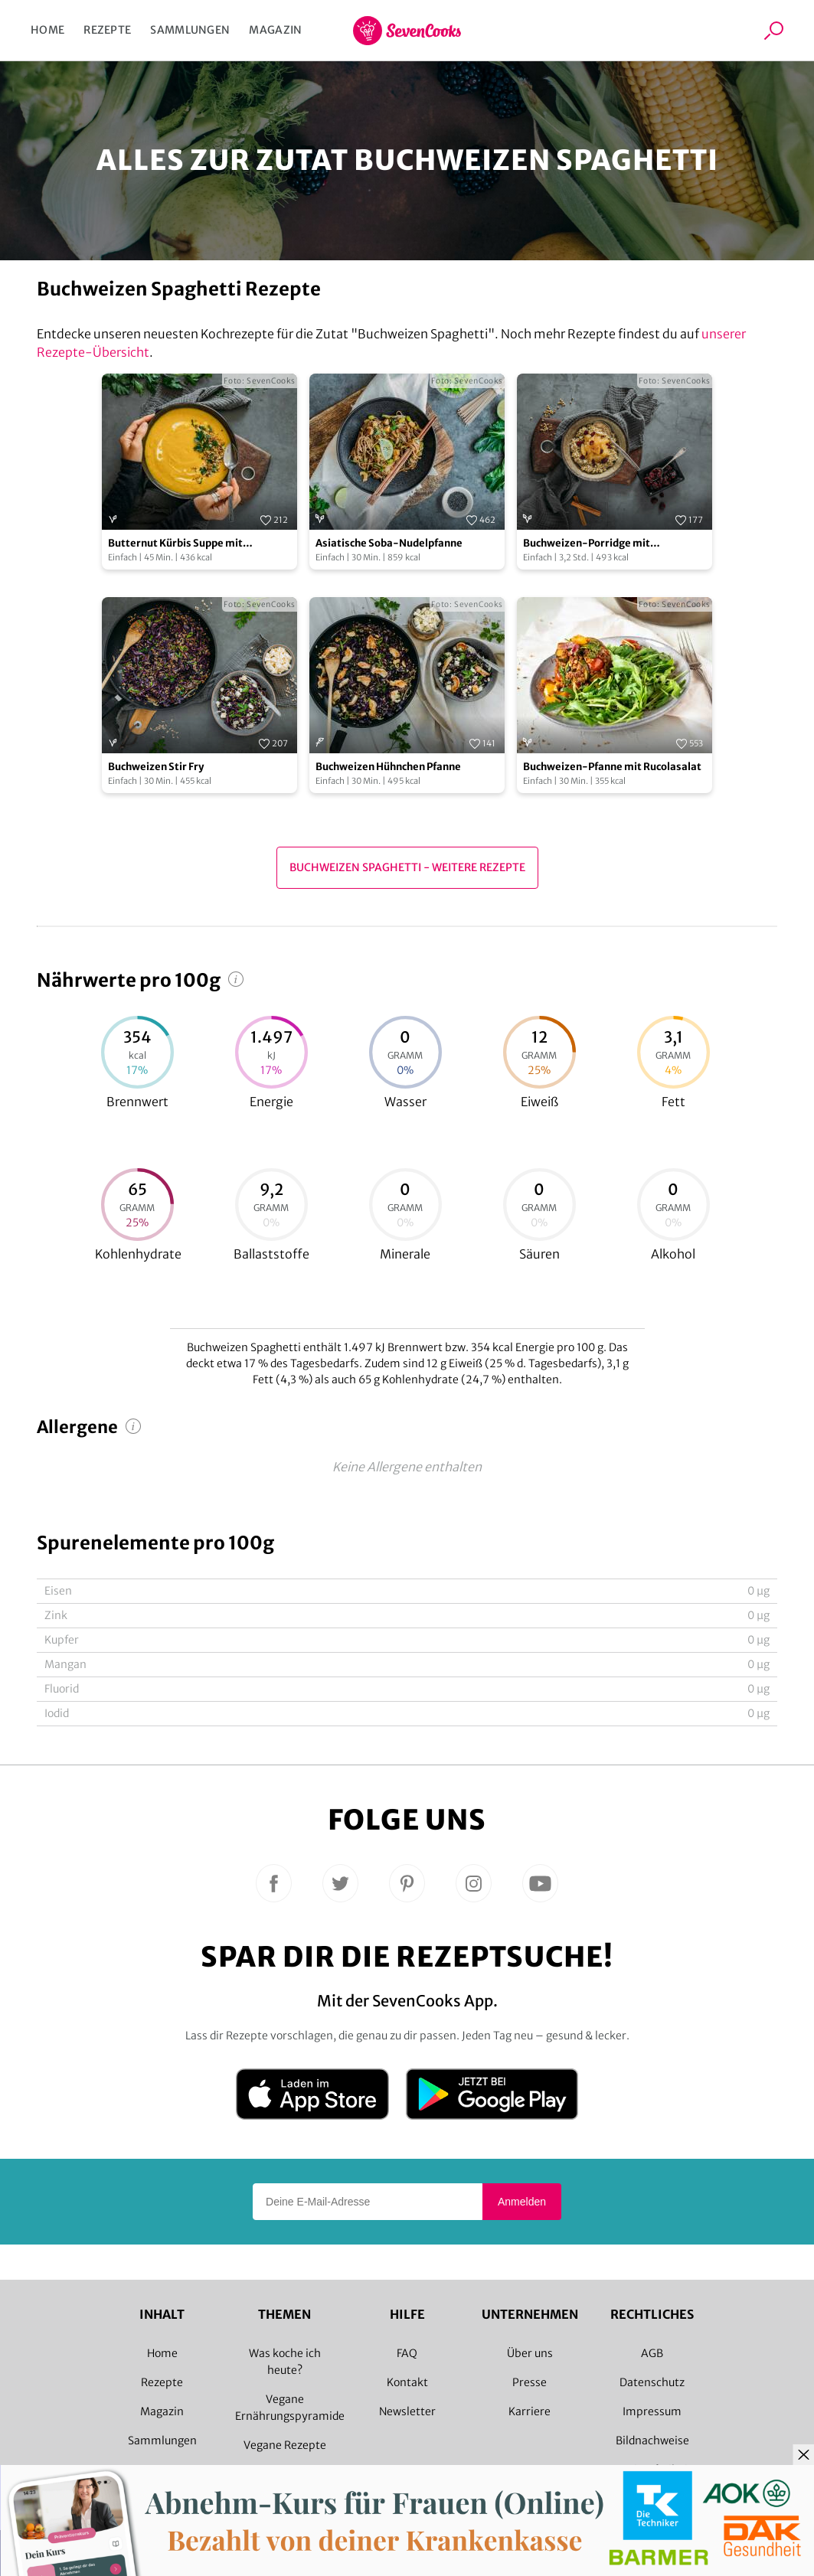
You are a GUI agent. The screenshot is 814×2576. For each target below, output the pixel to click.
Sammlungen (190, 30)
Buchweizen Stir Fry (156, 766)
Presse (529, 2382)
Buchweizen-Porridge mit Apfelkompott (586, 544)
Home (47, 30)
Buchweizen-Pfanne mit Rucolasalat (612, 766)
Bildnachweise (652, 2440)
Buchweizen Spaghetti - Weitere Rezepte (407, 867)
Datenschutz (652, 2382)
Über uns (530, 2353)
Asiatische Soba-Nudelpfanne (389, 543)
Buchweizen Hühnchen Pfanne (388, 766)
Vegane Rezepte (285, 2445)
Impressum (652, 2411)
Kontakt (407, 2382)
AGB (652, 2353)
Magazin (275, 30)
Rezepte (107, 30)
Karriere (529, 2411)
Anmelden (522, 2202)
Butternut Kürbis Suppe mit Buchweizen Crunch (175, 544)
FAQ (407, 2353)
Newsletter (407, 2411)
